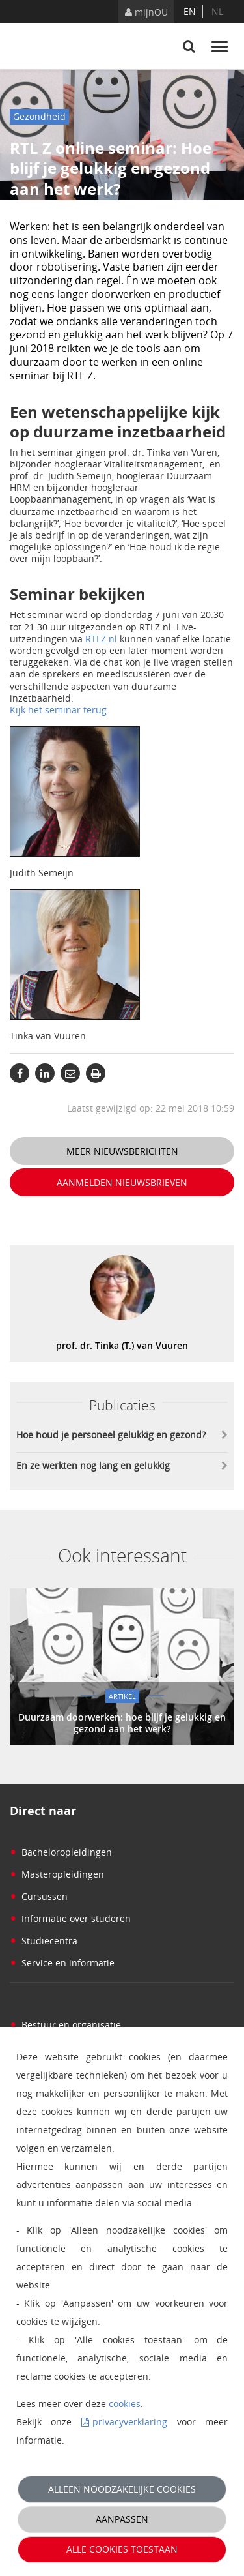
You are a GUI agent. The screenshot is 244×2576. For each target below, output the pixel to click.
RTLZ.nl (101, 638)
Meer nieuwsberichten (122, 1151)
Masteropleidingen (57, 1874)
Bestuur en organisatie (65, 2025)
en (189, 11)
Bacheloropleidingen (61, 1852)
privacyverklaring (129, 2422)
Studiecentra (43, 1940)
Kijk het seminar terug (58, 709)
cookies (125, 2403)
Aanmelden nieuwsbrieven (122, 1182)
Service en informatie (62, 1963)
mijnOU (146, 12)
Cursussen (39, 1896)
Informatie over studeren (70, 1918)
